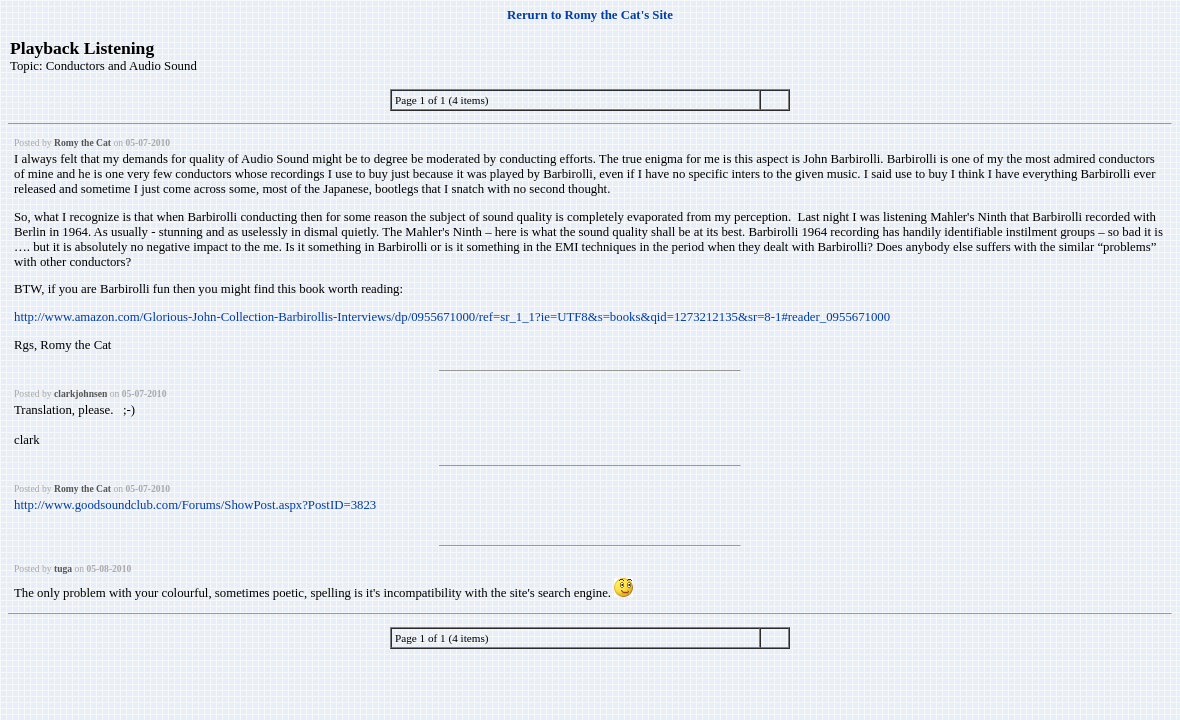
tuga (63, 568)
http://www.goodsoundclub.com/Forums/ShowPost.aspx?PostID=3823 (195, 505)
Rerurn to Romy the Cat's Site (590, 15)
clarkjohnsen (80, 393)
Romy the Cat (82, 142)
